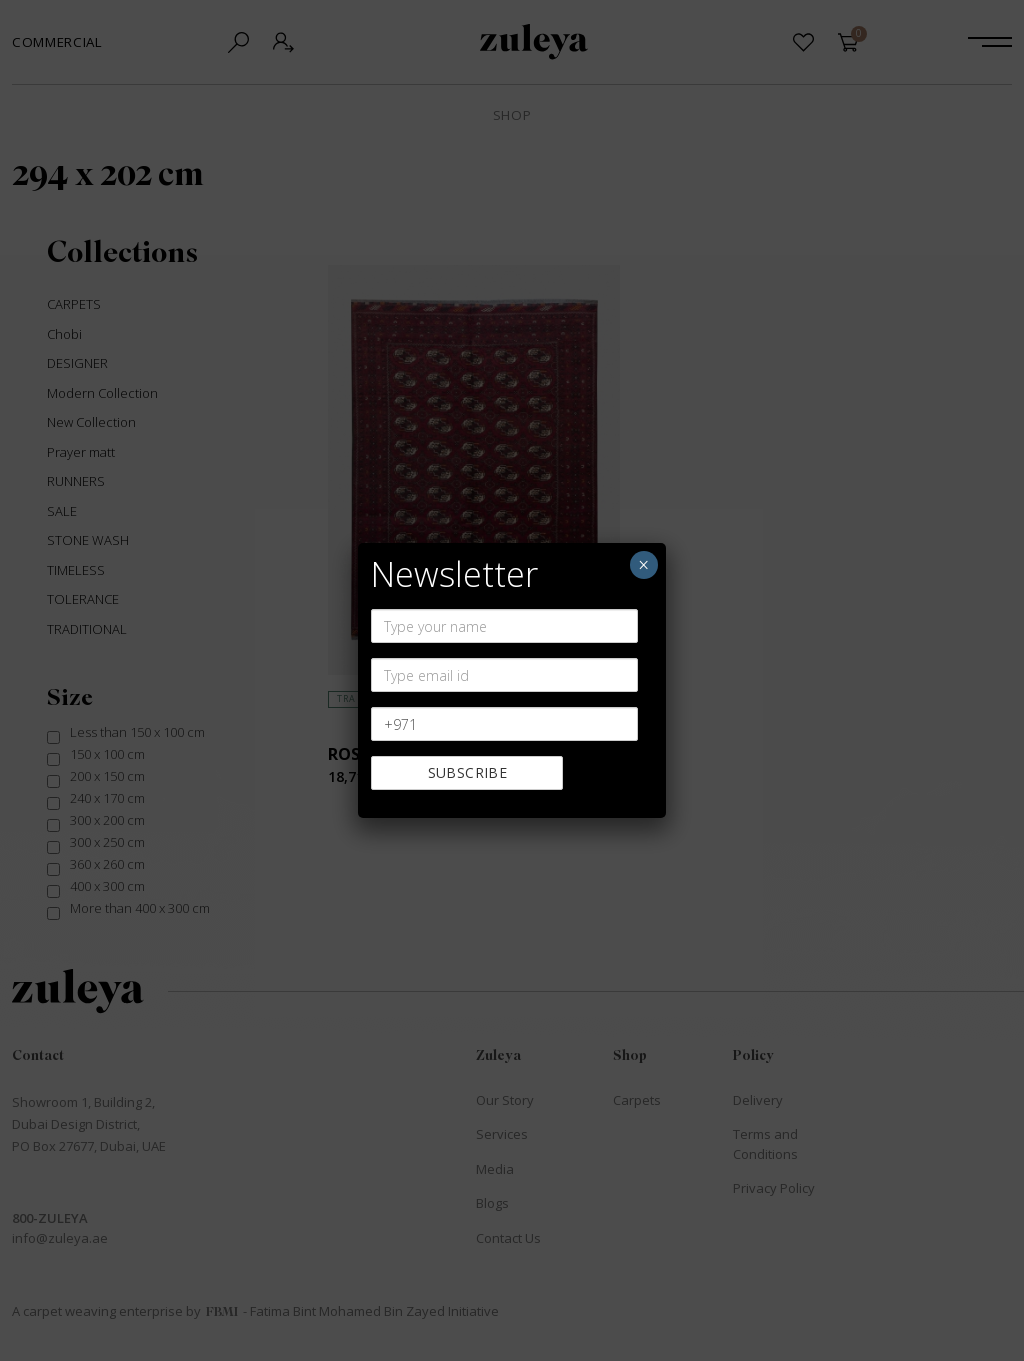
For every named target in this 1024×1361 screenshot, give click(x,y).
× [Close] (643, 565)
